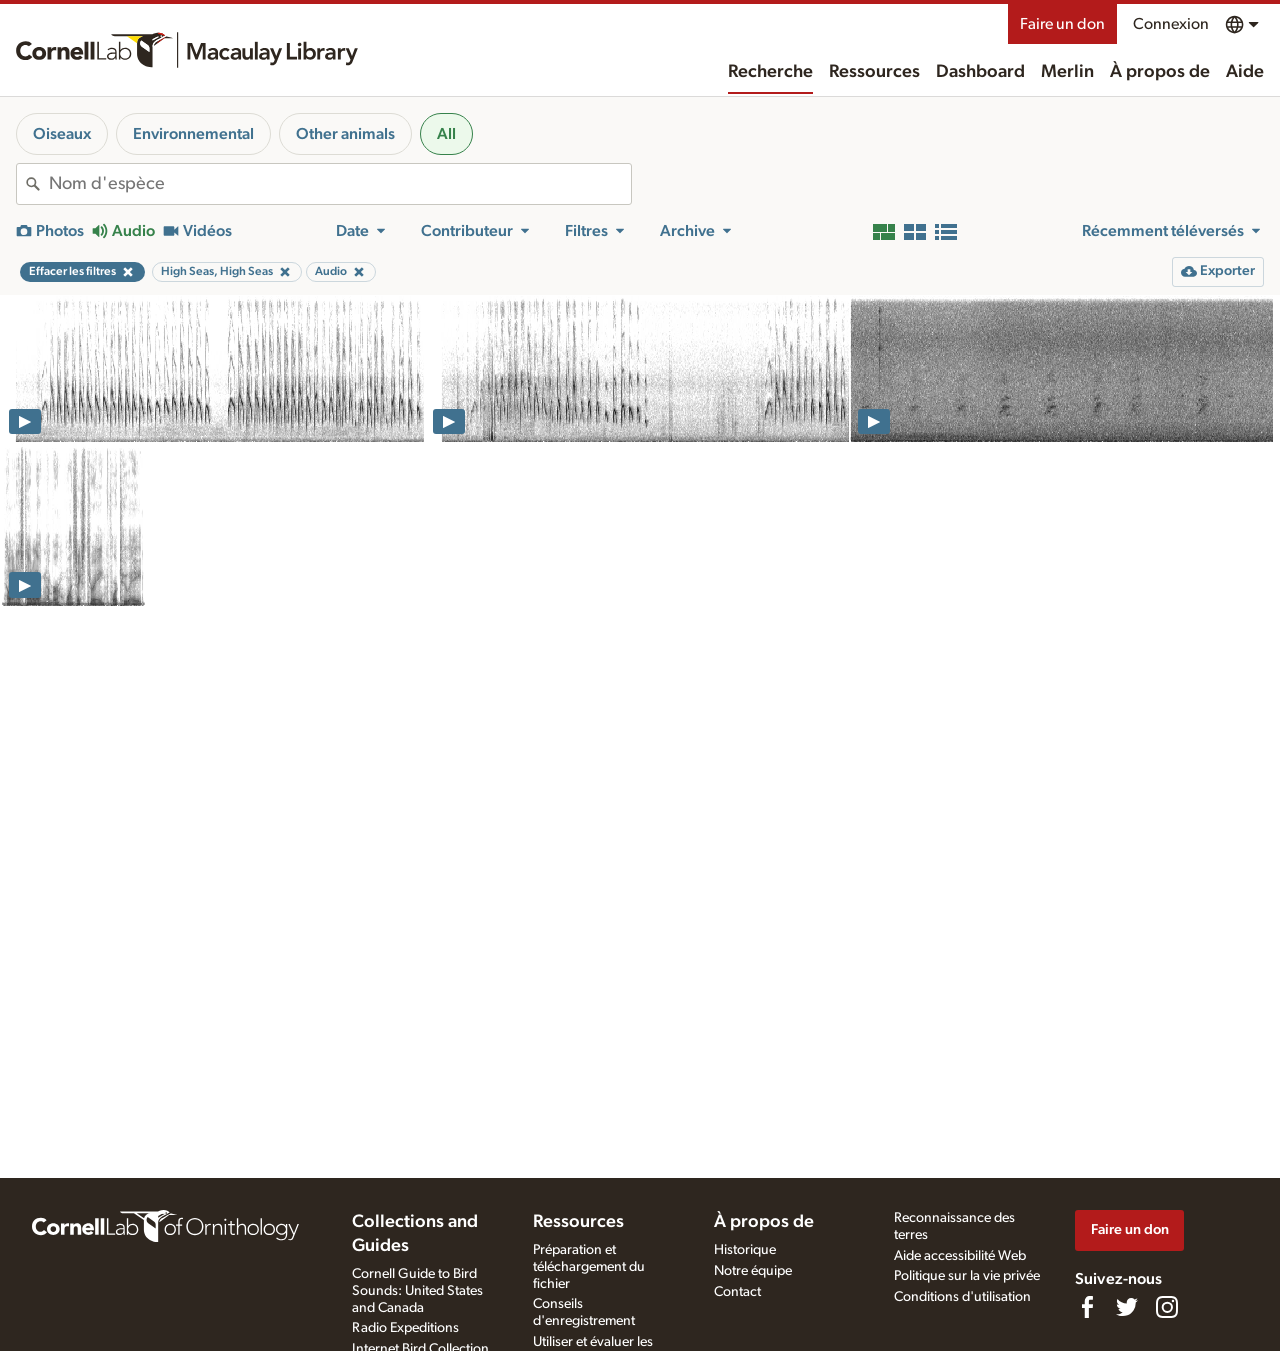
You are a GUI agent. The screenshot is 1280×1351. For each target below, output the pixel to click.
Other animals (345, 134)
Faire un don (1062, 24)
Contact (737, 1292)
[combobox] (340, 184)
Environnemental (193, 134)
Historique (745, 1250)
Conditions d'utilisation (962, 1297)
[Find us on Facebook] (1087, 1307)
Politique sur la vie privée (967, 1276)
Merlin (1067, 72)
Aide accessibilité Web (960, 1256)
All (446, 134)
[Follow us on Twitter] (1127, 1307)
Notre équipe (753, 1271)
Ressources (874, 72)
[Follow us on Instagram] (1167, 1307)
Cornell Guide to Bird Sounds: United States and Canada (417, 1291)
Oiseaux (62, 134)
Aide (1245, 72)
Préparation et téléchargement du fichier (589, 1267)
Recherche (770, 72)
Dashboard (980, 72)
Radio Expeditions (405, 1328)
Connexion (1171, 24)
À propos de (1160, 72)
